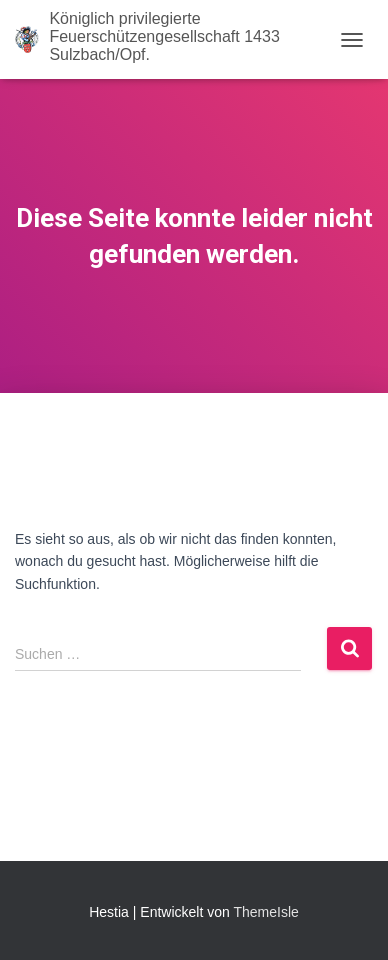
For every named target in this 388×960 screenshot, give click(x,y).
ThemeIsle (265, 912)
